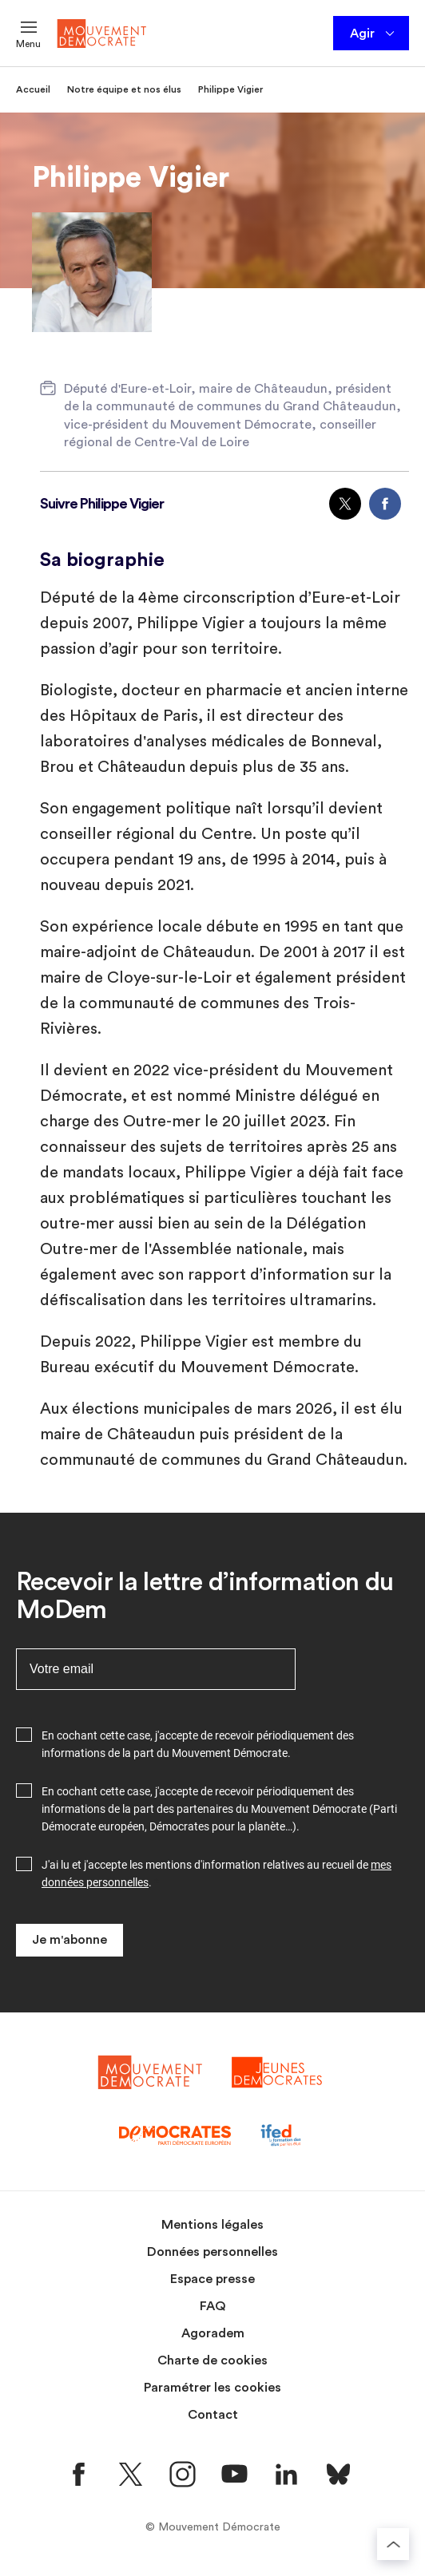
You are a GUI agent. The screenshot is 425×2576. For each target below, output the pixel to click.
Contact (213, 2414)
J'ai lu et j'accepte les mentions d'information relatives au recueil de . (216, 1873)
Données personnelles (212, 2252)
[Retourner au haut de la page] (393, 2544)
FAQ (213, 2306)
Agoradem (212, 2333)
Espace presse (212, 2279)
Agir (373, 33)
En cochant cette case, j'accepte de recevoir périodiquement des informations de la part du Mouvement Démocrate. (198, 1744)
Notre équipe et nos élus (124, 89)
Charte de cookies (212, 2360)
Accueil (33, 89)
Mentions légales (212, 2224)
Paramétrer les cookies (212, 2387)
